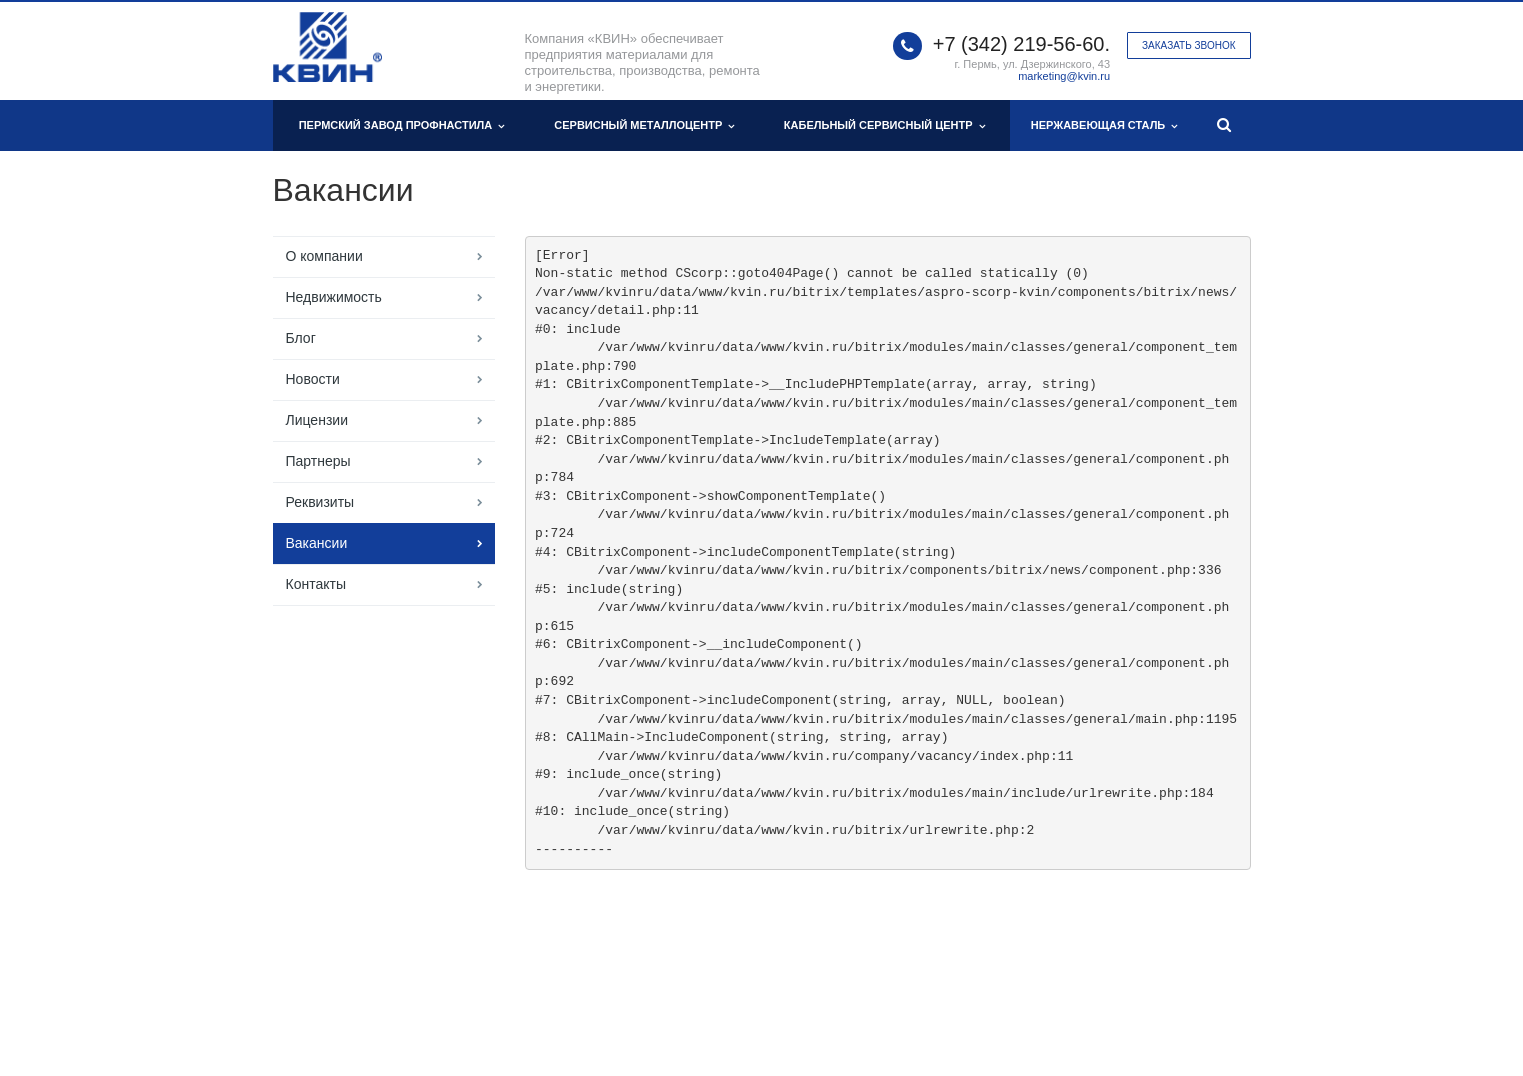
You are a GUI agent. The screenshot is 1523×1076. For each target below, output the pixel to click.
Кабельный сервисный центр (884, 125)
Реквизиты (320, 502)
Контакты (316, 584)
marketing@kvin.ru (1064, 76)
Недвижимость (334, 297)
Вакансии (317, 543)
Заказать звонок (1188, 45)
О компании (324, 256)
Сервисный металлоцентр (644, 125)
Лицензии (317, 420)
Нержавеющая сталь (1104, 125)
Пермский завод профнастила (402, 125)
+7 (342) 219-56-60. (1021, 44)
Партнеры (318, 461)
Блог (301, 338)
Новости (313, 379)
